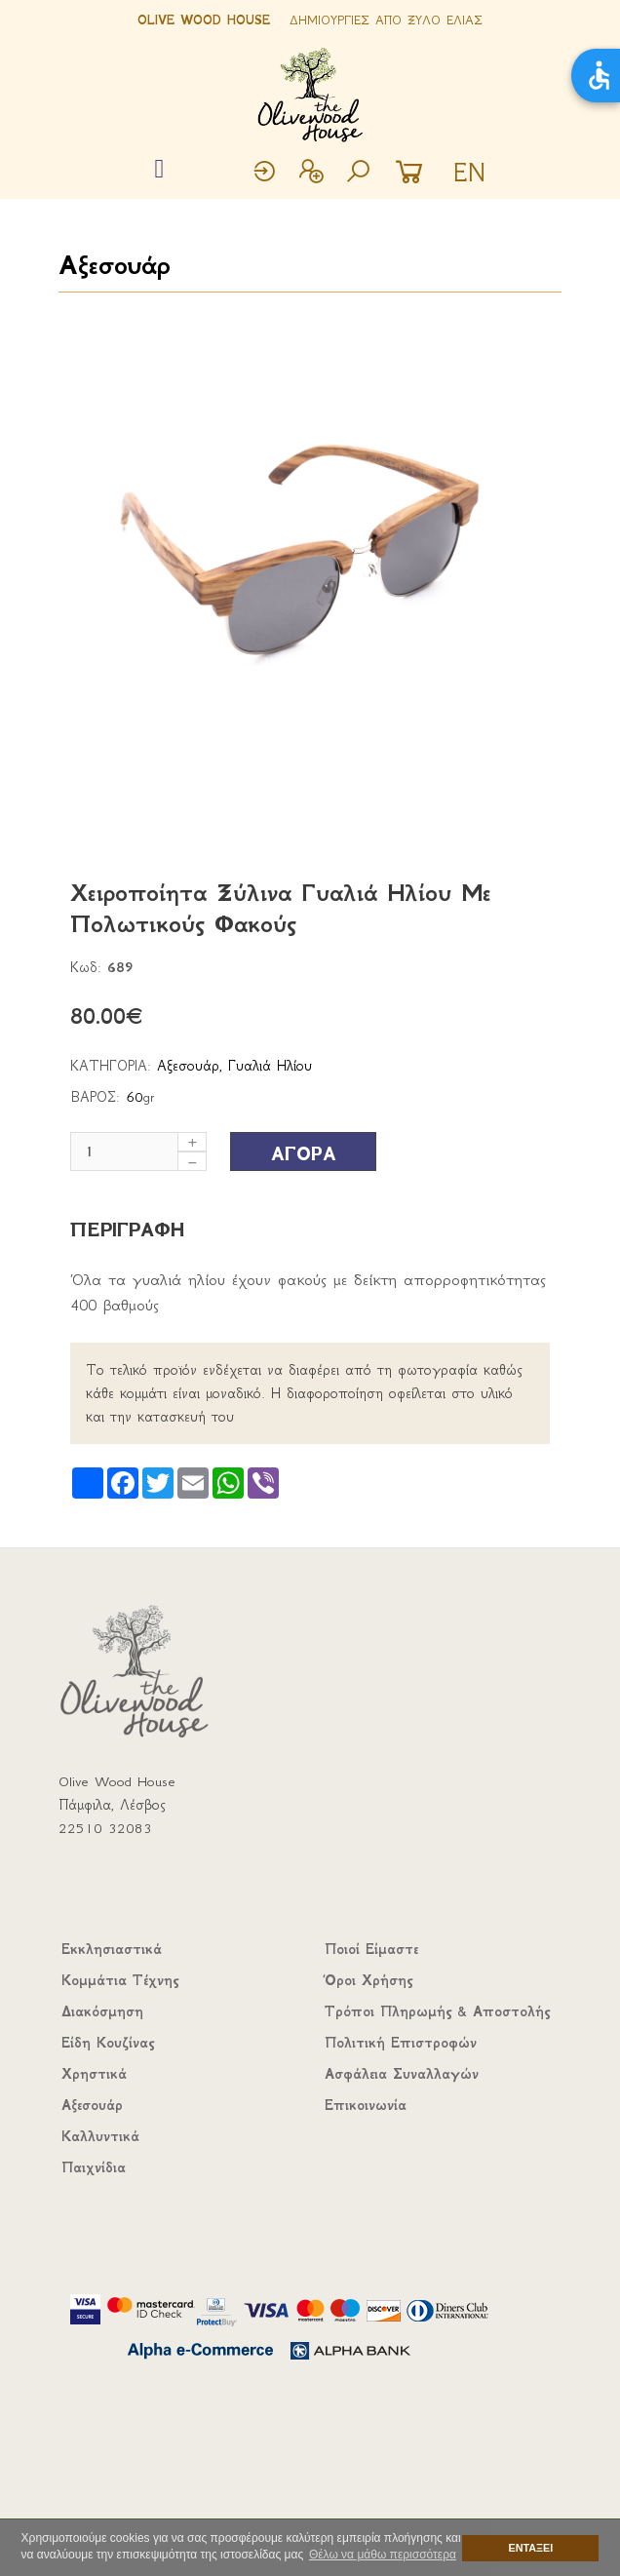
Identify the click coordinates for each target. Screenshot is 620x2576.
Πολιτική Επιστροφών (401, 2042)
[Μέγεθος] (138, 1151)
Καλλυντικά (100, 2136)
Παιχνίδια (93, 2167)
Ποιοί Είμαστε (371, 1949)
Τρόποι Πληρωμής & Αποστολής (437, 2011)
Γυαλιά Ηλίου (270, 1065)
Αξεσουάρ (114, 265)
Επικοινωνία (366, 2105)
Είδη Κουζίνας (107, 2042)
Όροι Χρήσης (368, 1980)
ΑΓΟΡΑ (303, 1154)
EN (468, 172)
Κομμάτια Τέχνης (119, 1980)
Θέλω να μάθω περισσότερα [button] (382, 2554)
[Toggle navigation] (159, 170)
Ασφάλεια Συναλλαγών (402, 2074)
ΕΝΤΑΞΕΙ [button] (531, 2548)
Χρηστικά (94, 2074)
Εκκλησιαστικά (111, 1949)
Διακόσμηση (102, 2011)
